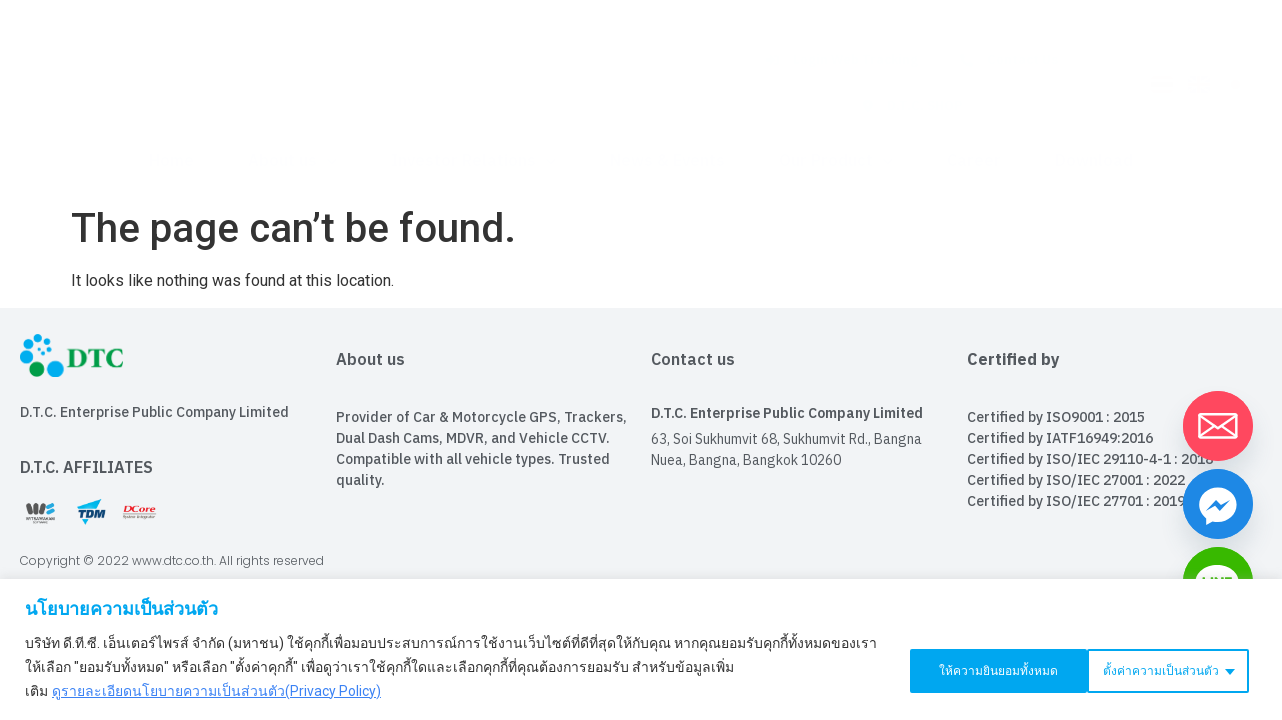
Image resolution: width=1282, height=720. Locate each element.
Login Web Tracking (842, 60)
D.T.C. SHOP (912, 106)
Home (171, 161)
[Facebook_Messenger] (1218, 504)
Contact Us (1009, 60)
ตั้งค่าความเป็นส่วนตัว (957, 667)
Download (1094, 161)
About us (292, 161)
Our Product (836, 161)
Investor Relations (473, 161)
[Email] (1218, 426)
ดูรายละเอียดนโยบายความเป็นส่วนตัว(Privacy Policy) (216, 691)
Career (974, 161)
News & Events (667, 161)
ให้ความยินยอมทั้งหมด (1160, 667)
